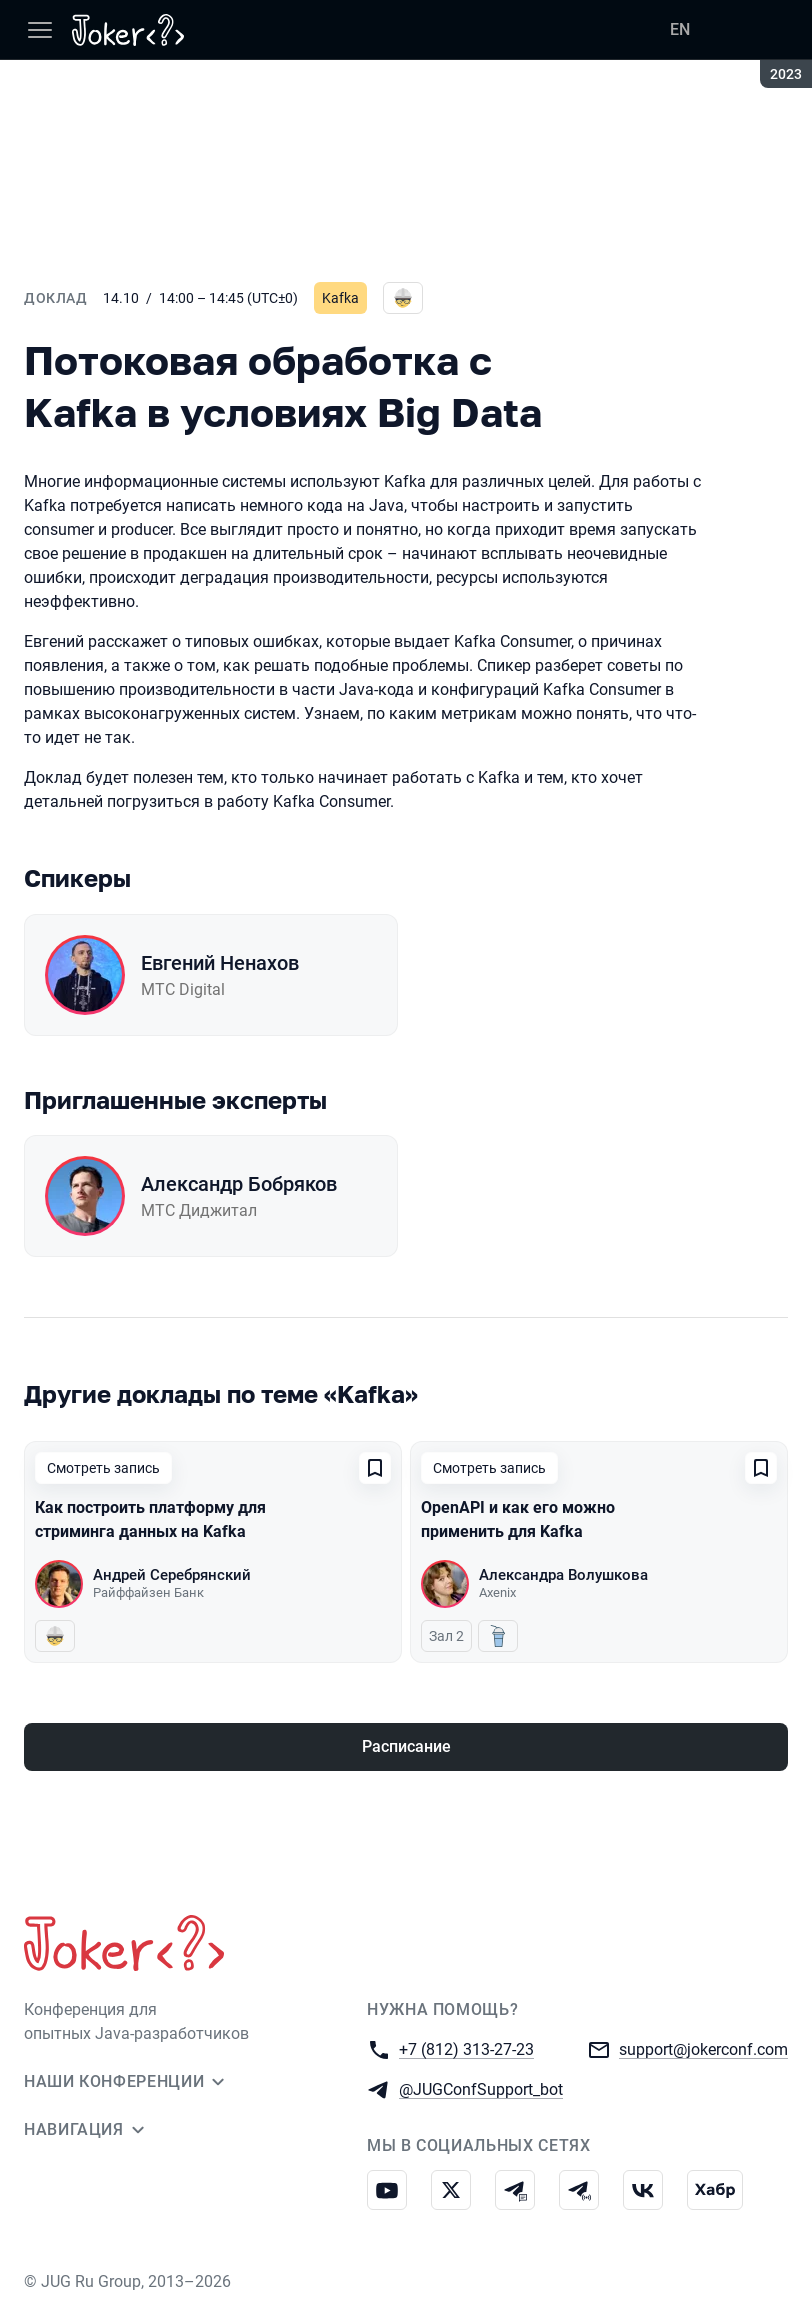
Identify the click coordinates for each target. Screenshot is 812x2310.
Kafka (340, 298)
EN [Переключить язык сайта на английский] (680, 29)
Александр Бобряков (239, 1184)
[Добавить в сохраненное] (375, 1468)
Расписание (406, 1746)
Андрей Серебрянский (172, 1575)
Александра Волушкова (563, 1575)
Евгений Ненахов (220, 963)
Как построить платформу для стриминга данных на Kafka (150, 1519)
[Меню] (40, 30)
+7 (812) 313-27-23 (466, 2048)
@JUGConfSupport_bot (481, 2088)
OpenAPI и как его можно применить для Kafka (518, 1519)
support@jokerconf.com (703, 2048)
